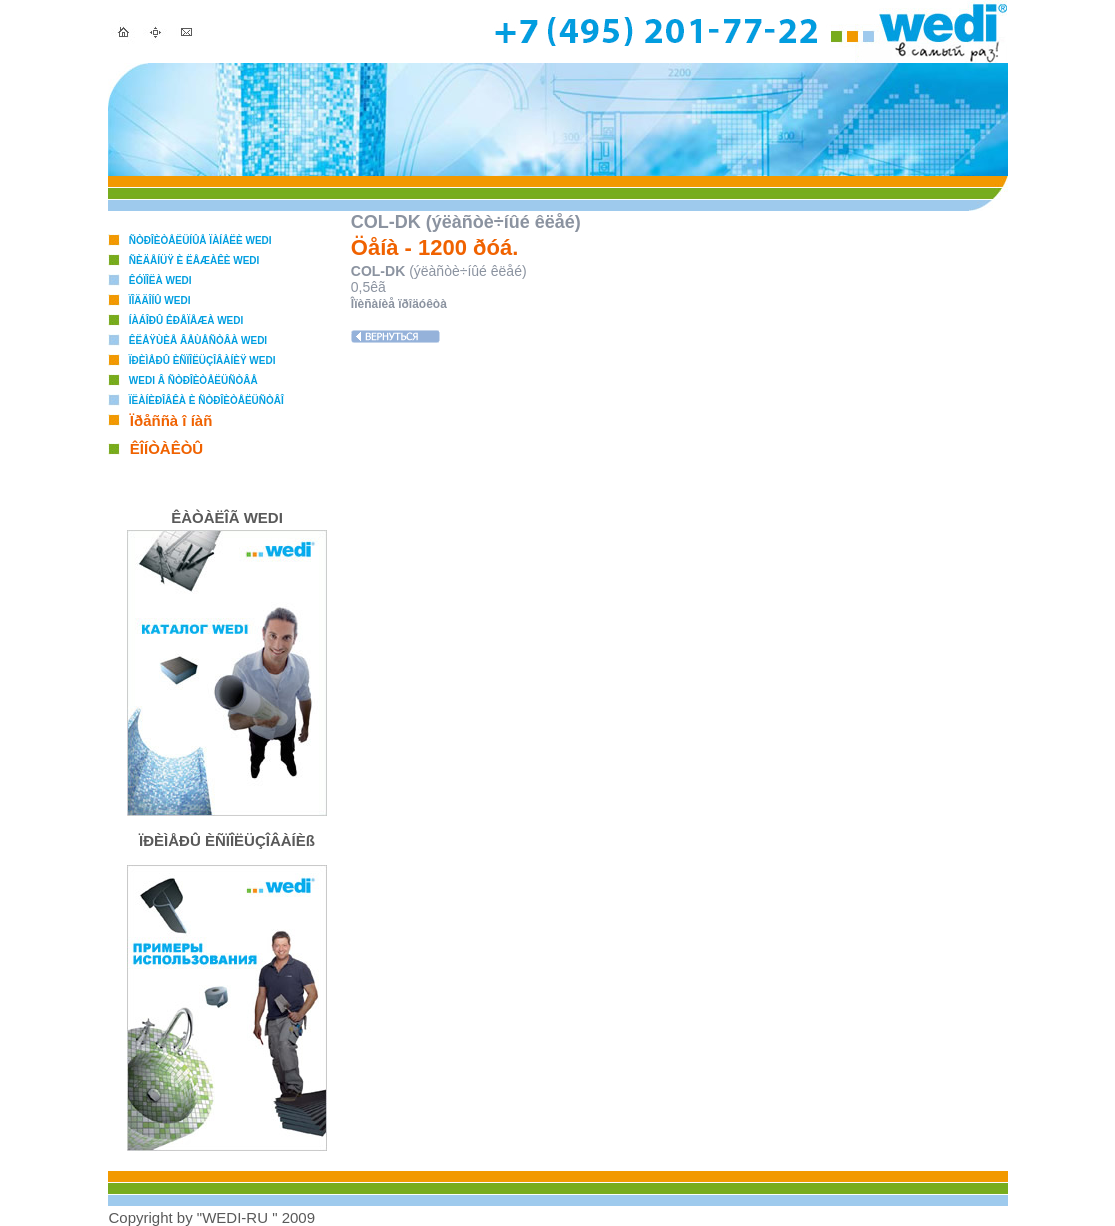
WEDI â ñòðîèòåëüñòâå (193, 380)
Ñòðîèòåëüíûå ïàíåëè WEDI (200, 240)
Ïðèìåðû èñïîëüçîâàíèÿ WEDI (202, 360)
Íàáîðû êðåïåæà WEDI (186, 320)
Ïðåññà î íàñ (171, 420)
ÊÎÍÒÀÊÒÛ (166, 448)
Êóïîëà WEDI (160, 280)
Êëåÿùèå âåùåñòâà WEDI (198, 340)
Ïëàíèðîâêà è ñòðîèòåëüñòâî (206, 400)
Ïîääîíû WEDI (160, 300)
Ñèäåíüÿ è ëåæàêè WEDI (194, 260)
